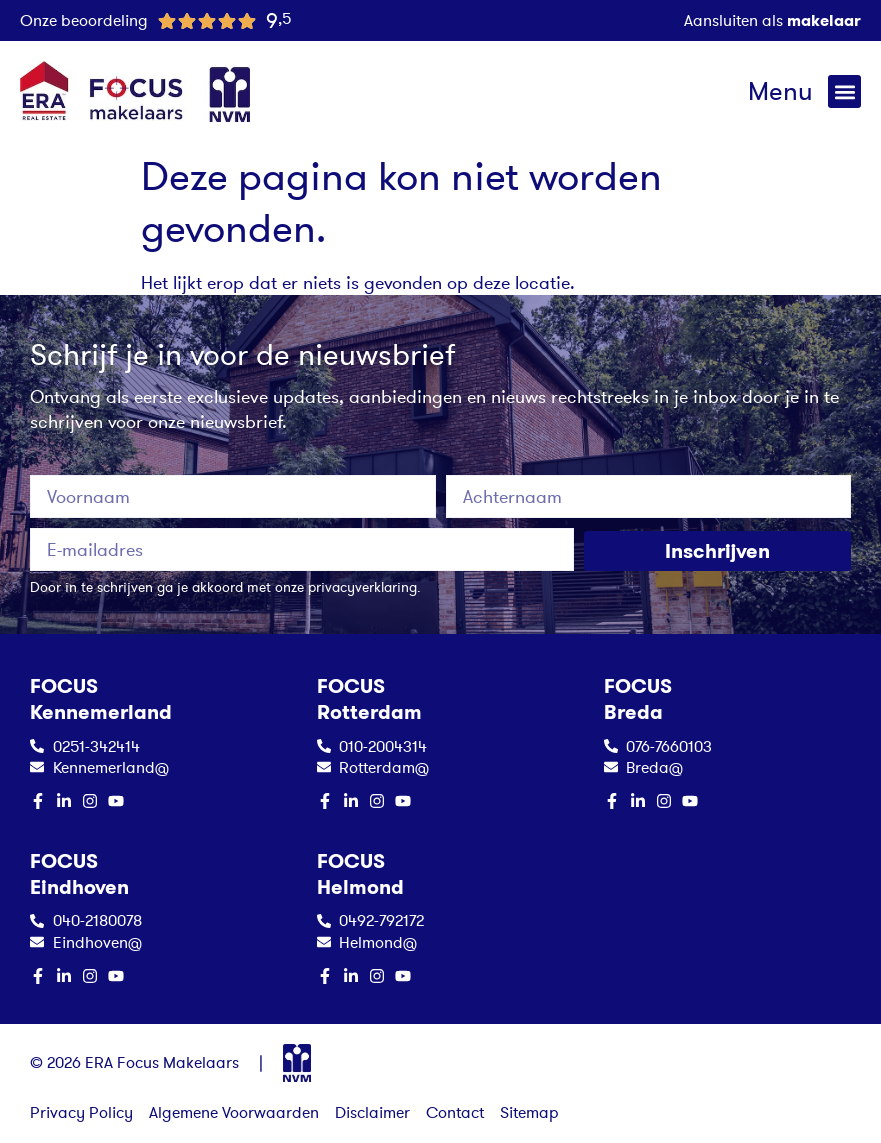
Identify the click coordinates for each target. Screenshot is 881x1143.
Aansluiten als (772, 20)
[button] (844, 91)
